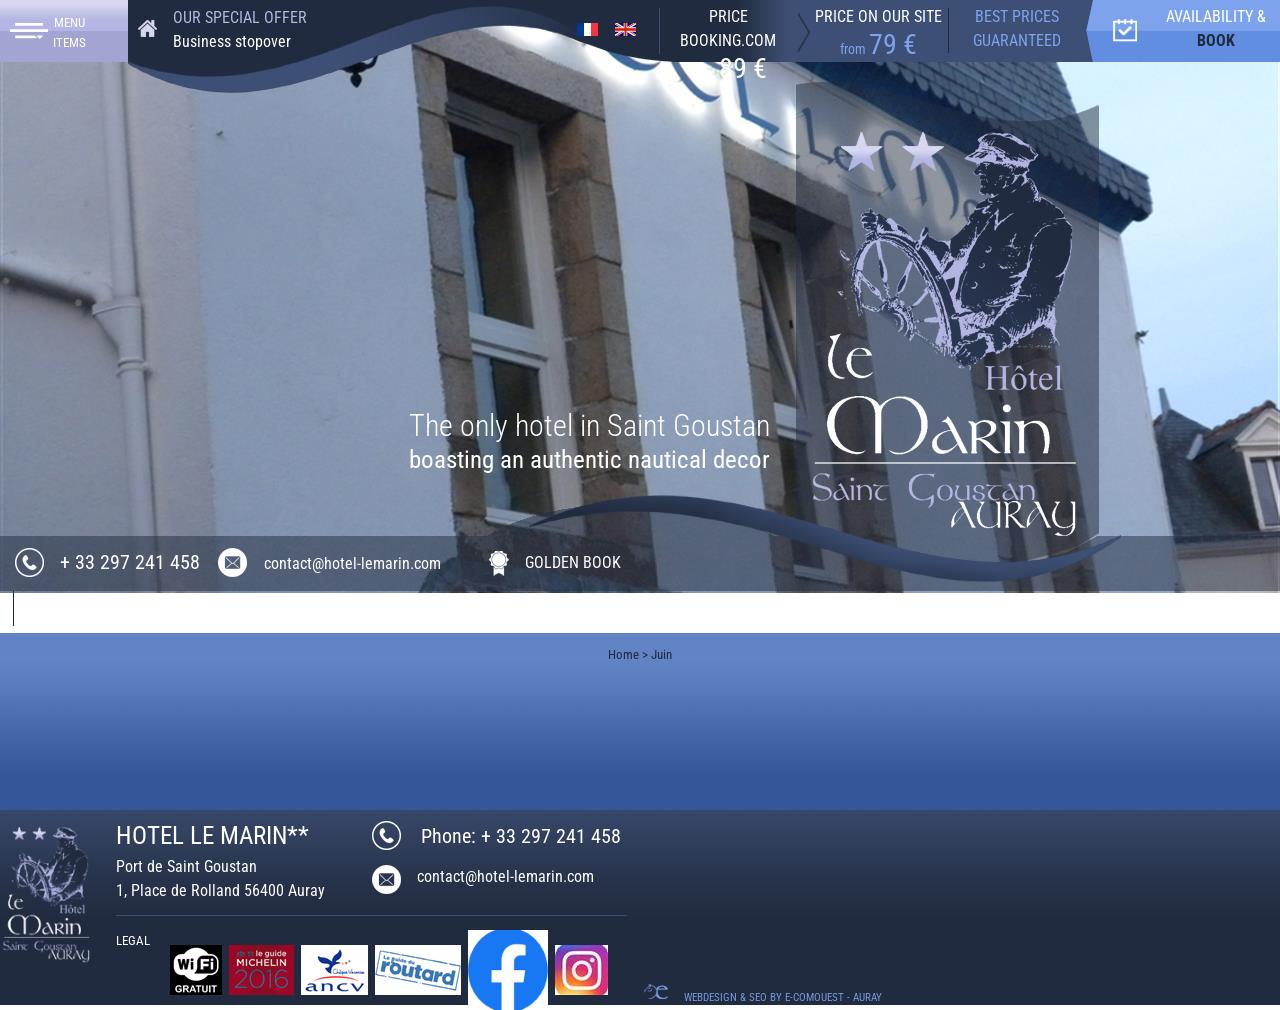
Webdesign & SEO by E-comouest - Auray (783, 997)
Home (623, 654)
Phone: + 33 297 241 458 (521, 836)
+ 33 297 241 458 (130, 562)
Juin (661, 654)
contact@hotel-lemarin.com (352, 563)
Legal (133, 940)
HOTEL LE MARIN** (212, 835)
